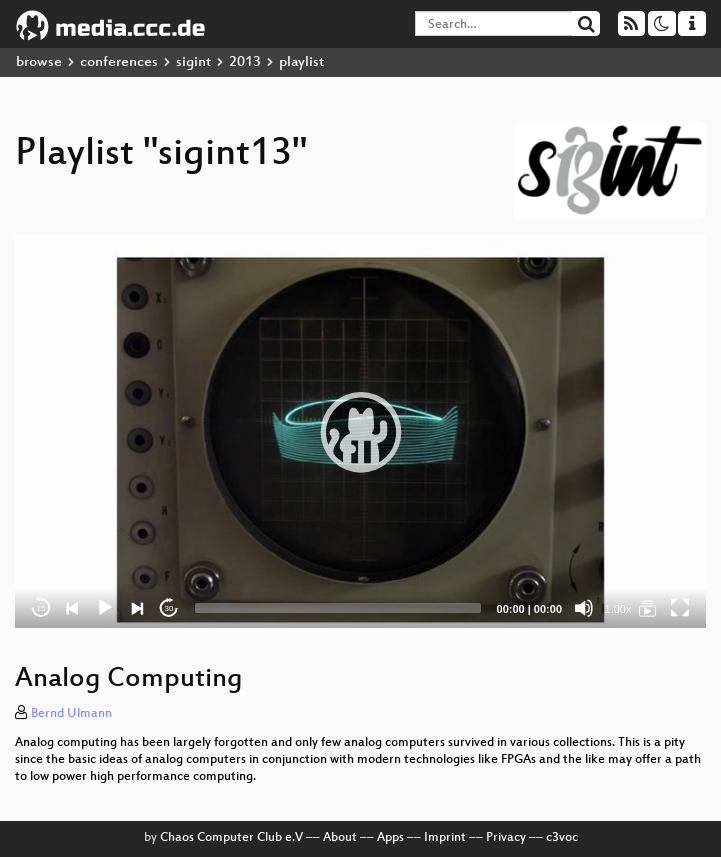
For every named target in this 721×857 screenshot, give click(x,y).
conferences (119, 62)
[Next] (137, 608)
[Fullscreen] (680, 608)
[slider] (338, 608)
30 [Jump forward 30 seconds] (169, 608)
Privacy (506, 838)
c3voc (562, 838)
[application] (360, 431)
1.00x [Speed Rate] (618, 609)
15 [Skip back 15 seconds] (41, 608)
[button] (361, 432)
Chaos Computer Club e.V (231, 838)
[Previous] (73, 608)
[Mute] (584, 608)
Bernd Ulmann (71, 714)
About (340, 838)
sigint (193, 62)
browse (39, 62)
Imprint (445, 838)
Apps (390, 838)
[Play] (105, 608)
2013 (245, 62)
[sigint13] (648, 608)
